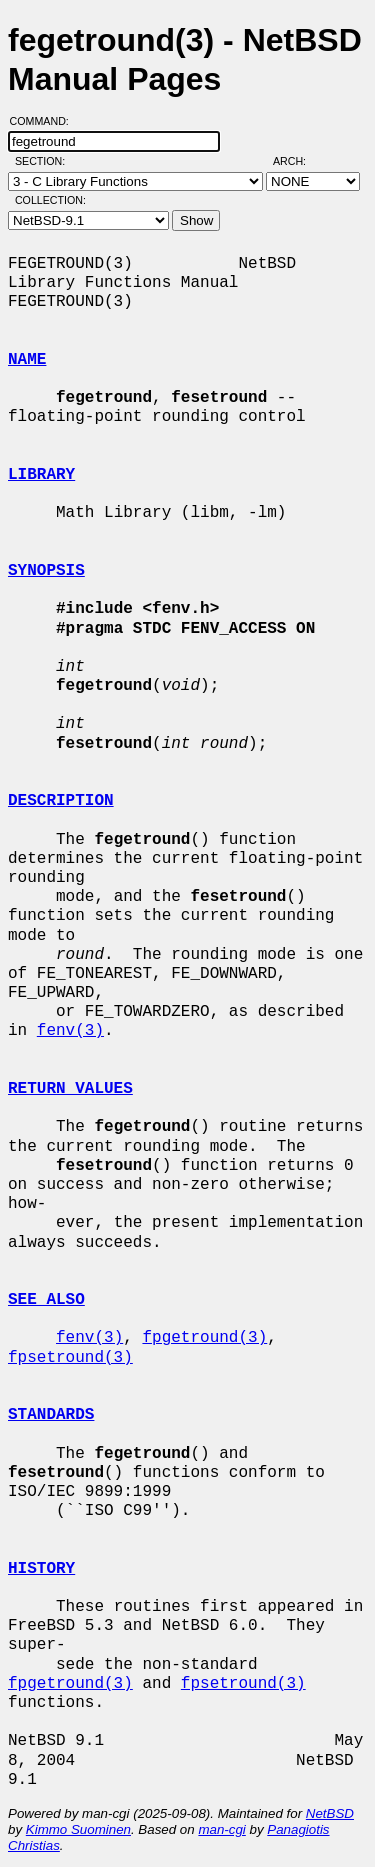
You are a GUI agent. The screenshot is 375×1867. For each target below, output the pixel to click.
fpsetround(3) (70, 1358)
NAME (27, 360)
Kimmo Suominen (78, 1829)
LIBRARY (41, 475)
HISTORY (41, 1569)
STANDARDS (51, 1415)
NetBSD (330, 1813)
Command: (45, 121)
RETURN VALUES (70, 1089)
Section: (44, 161)
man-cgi (221, 1829)
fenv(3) (70, 1031)
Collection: (50, 200)
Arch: (298, 161)
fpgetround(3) (204, 1338)
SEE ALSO (46, 1300)
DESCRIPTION (61, 801)
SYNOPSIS (46, 571)
